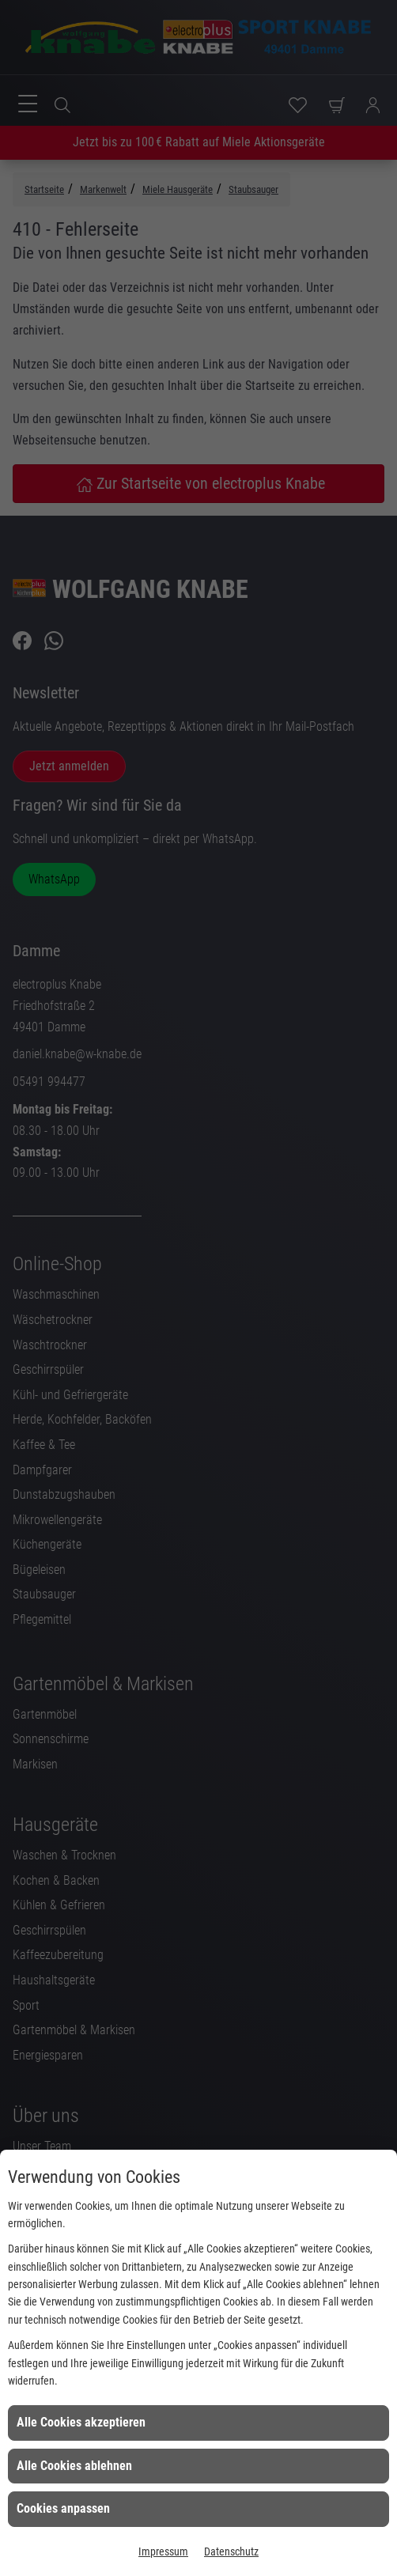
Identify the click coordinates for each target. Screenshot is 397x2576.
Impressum (163, 2551)
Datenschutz (231, 2551)
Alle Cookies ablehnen (74, 2465)
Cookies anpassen (63, 2508)
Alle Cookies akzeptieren (81, 2422)
